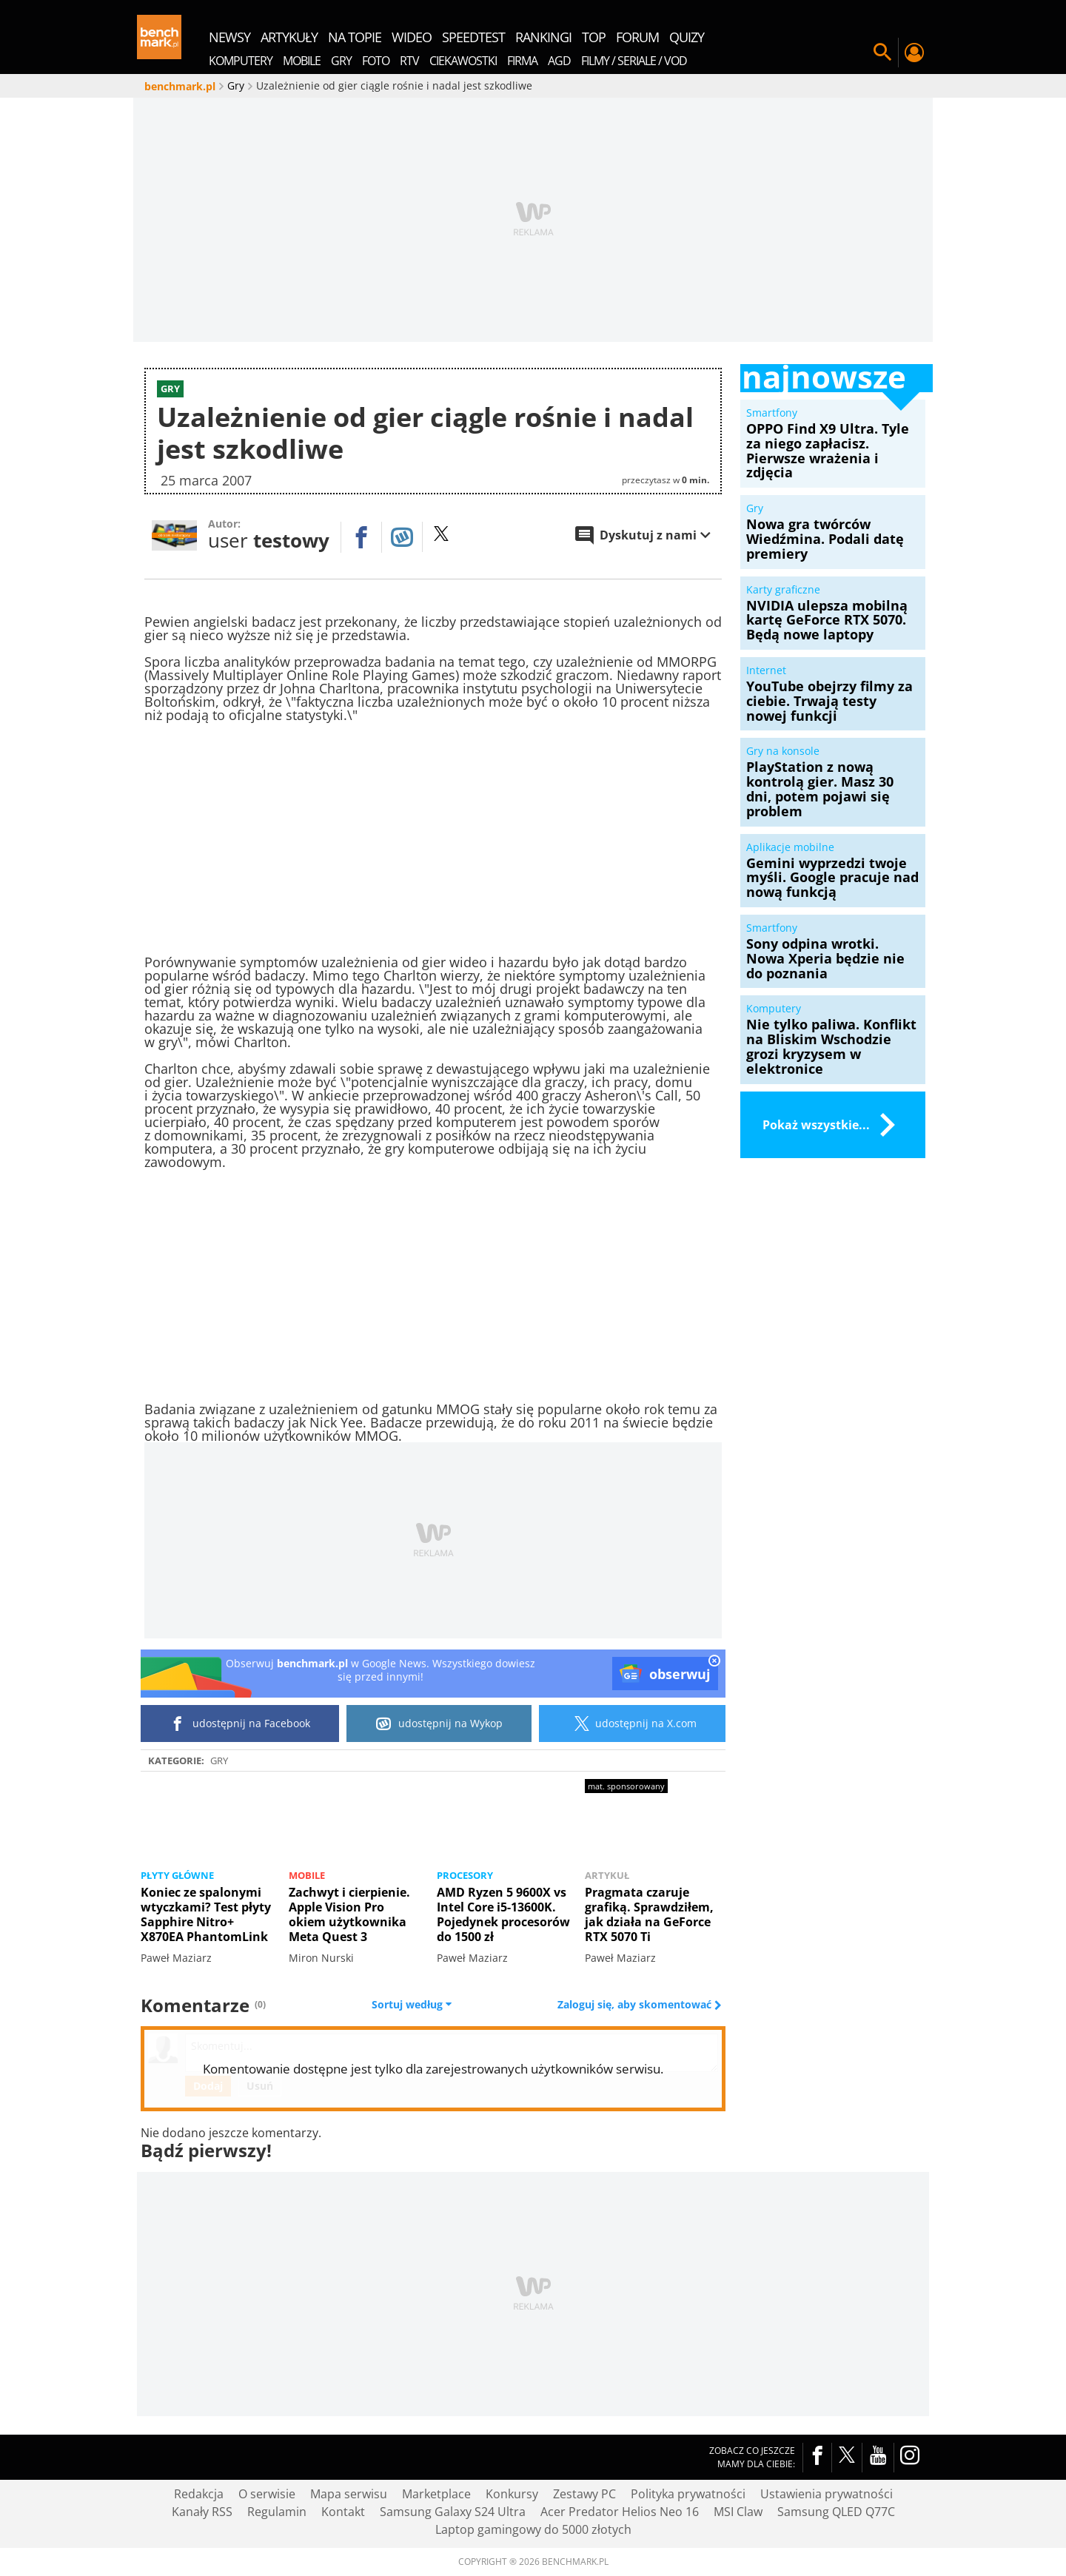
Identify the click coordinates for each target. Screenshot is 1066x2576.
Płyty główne (177, 1875)
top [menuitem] (594, 37)
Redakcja (199, 2494)
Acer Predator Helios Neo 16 (619, 2511)
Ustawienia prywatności (826, 2494)
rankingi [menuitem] (543, 37)
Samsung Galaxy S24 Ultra (453, 2511)
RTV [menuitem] (409, 61)
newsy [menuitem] (229, 37)
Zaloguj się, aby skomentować (635, 2004)
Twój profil (913, 52)
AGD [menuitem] (559, 61)
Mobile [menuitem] (302, 61)
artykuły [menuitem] (289, 37)
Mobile (307, 1875)
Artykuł (607, 1875)
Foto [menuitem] (375, 61)
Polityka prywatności (688, 2494)
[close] (714, 1662)
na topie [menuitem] (354, 37)
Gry (219, 1760)
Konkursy (512, 2494)
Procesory (465, 1875)
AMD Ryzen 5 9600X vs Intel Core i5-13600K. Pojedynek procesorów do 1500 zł (503, 1914)
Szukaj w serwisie (882, 52)
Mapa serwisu (348, 2494)
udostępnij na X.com (633, 1723)
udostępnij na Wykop (439, 1723)
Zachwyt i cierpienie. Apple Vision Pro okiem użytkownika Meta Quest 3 (349, 1914)
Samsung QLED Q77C (836, 2511)
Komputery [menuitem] (240, 61)
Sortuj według (412, 2004)
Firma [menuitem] (522, 61)
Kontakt (343, 2511)
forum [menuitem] (637, 37)
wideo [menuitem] (412, 37)
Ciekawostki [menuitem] (463, 61)
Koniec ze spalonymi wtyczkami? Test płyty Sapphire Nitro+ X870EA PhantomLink (206, 1914)
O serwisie (266, 2494)
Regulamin (276, 2511)
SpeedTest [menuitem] (473, 37)
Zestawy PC (584, 2494)
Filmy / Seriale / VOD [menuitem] (634, 61)
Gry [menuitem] (341, 61)
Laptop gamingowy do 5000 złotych (533, 2529)
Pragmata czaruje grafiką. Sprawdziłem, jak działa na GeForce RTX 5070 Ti (649, 1914)
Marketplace (436, 2494)
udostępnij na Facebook (240, 1723)
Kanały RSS (202, 2511)
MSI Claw (738, 2511)
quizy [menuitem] (686, 37)
